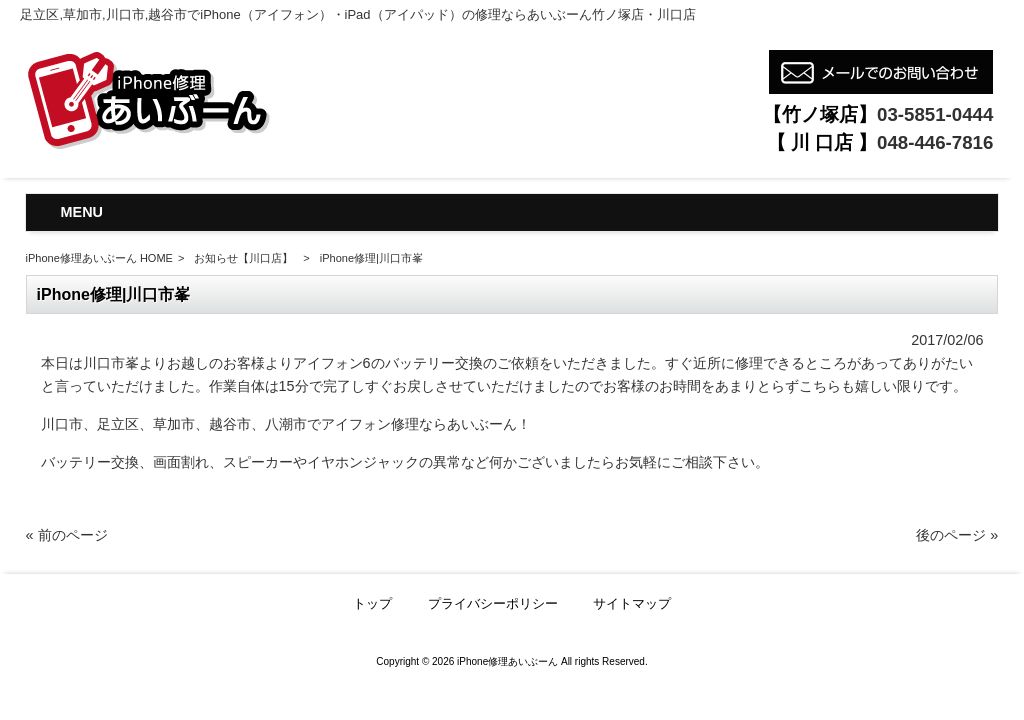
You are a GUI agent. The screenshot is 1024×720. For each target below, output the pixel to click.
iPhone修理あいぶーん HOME (99, 258)
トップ (372, 603)
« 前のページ (67, 535)
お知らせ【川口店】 (243, 258)
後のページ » (957, 535)
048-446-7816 (935, 142)
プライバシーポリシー (493, 603)
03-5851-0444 (935, 114)
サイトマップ (632, 603)
